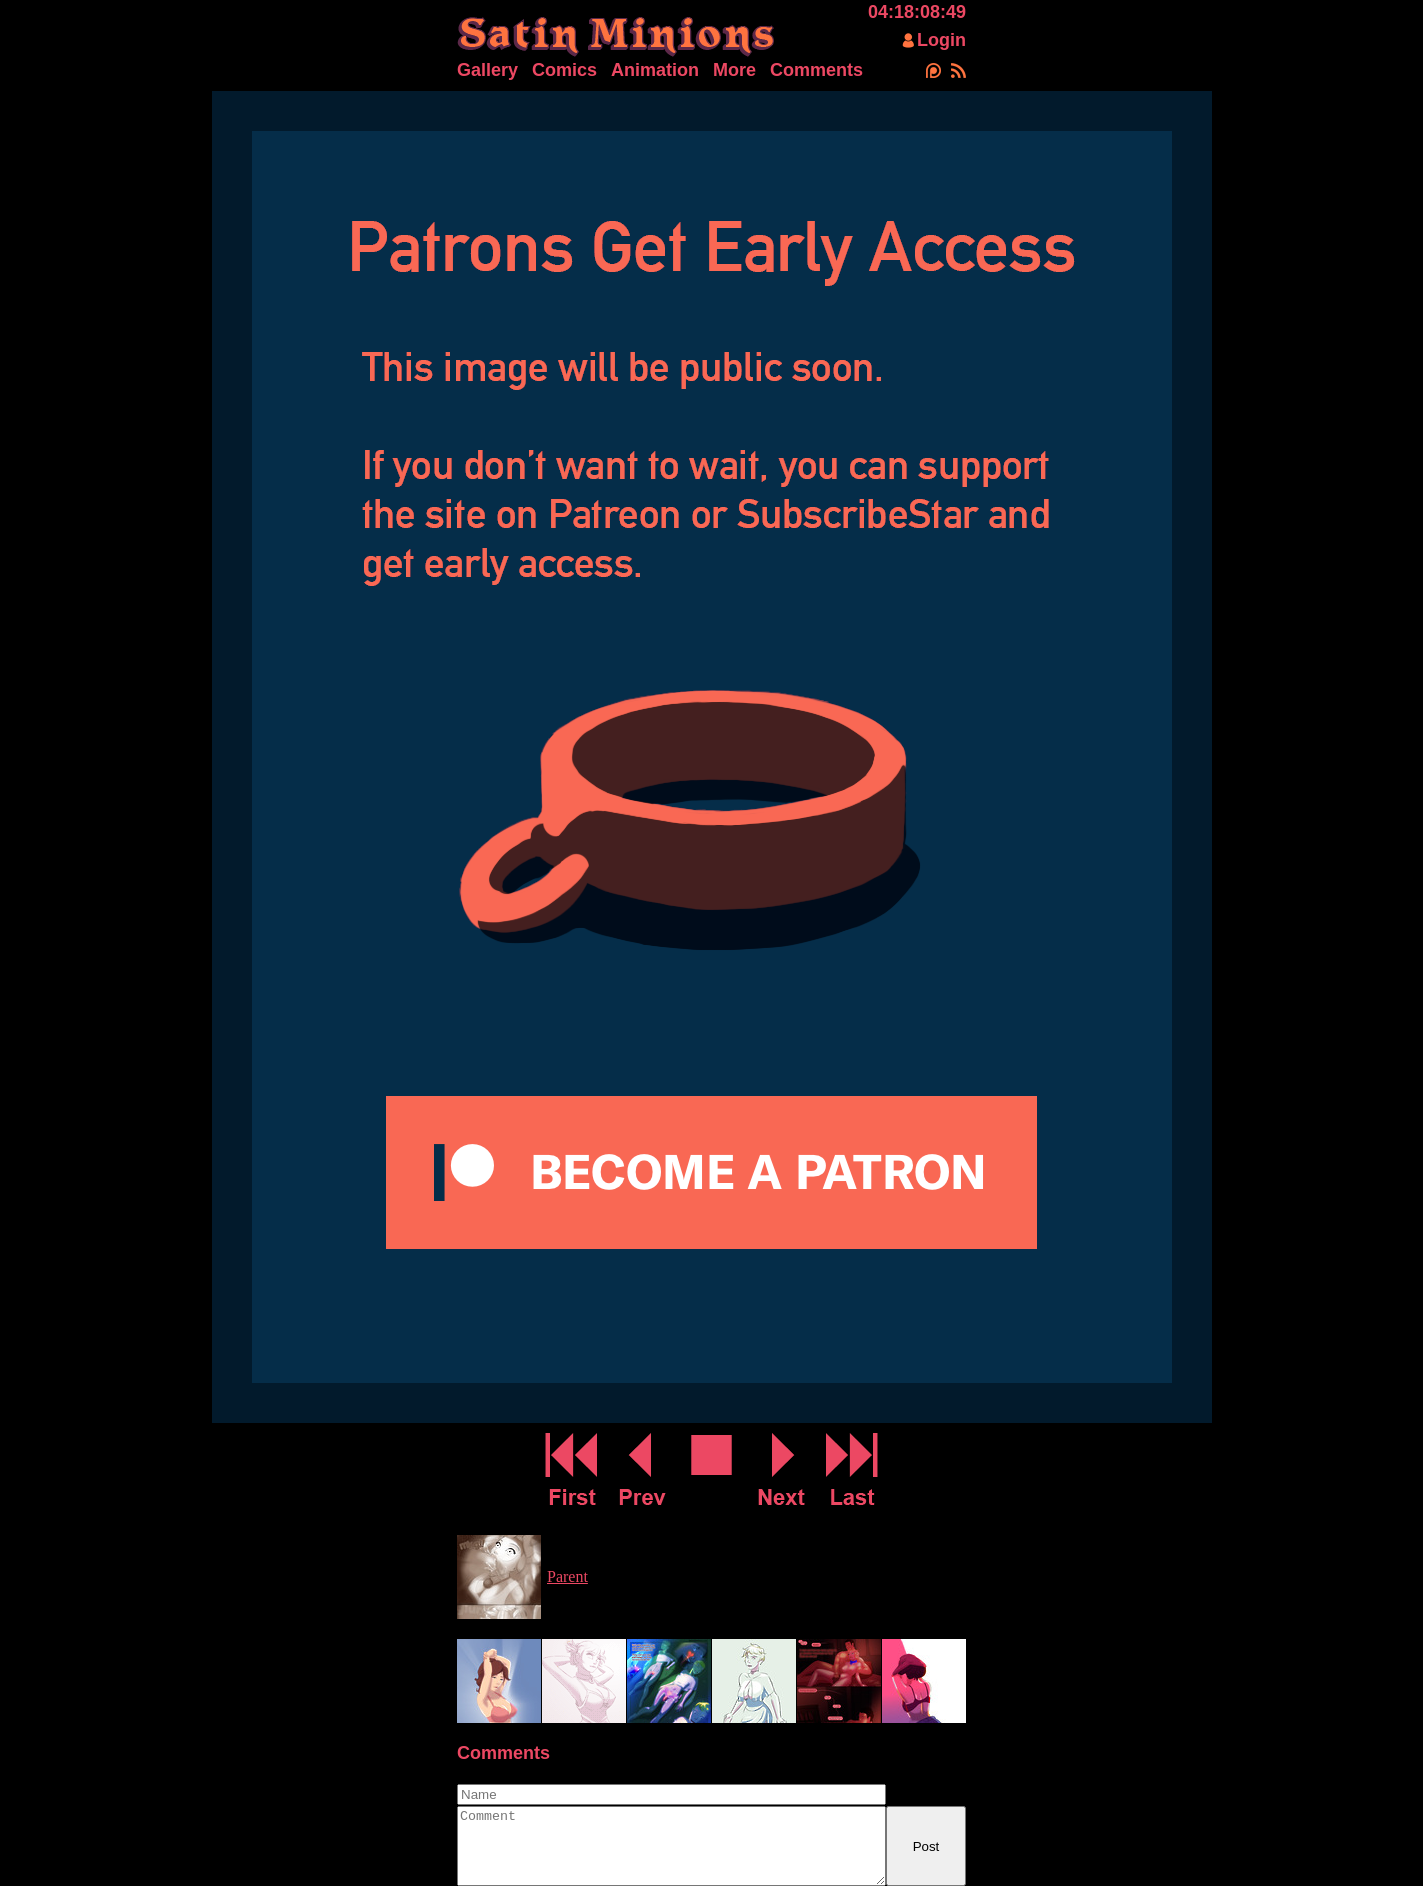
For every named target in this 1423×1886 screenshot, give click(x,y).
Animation (655, 70)
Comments (816, 70)
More (734, 70)
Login (941, 40)
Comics (564, 70)
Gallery (487, 70)
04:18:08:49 (917, 12)
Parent (567, 1576)
